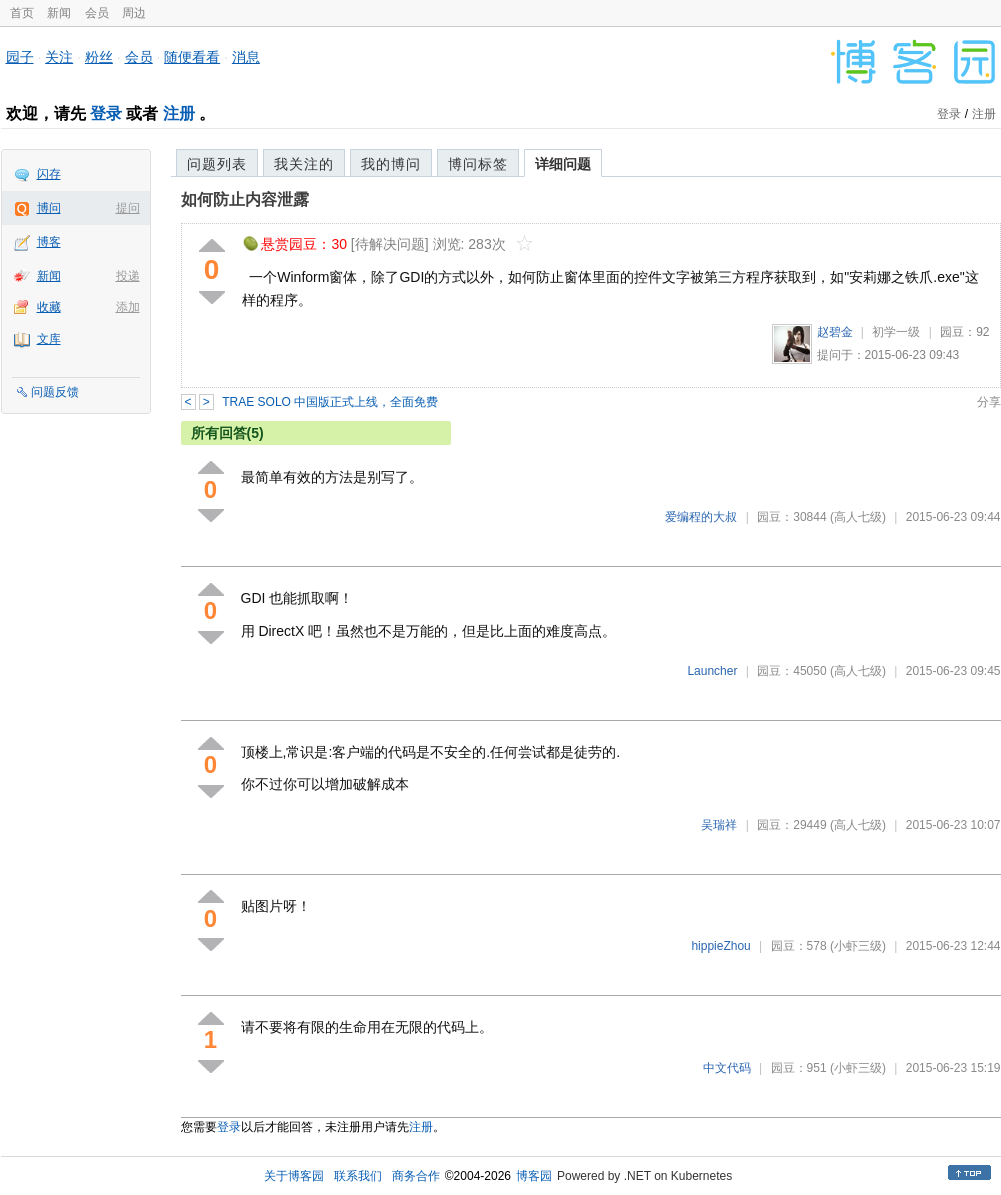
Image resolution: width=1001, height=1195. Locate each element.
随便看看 (192, 57)
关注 (59, 57)
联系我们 (358, 1176)
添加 (128, 307)
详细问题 (563, 164)
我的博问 (391, 164)
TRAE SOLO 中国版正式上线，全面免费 (330, 402)
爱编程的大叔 (701, 517)
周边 (134, 13)
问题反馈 (55, 392)
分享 (989, 402)
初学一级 (896, 332)
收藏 (49, 307)
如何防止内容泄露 (245, 199)
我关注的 (304, 164)
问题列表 (217, 164)
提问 (128, 208)
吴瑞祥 (719, 825)
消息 (246, 57)
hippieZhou (720, 946)
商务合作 (416, 1176)
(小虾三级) (858, 946)
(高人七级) (858, 517)
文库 (49, 339)
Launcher (712, 671)
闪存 (49, 174)
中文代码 (727, 1068)
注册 (179, 113)
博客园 (534, 1176)
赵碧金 (835, 332)
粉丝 (99, 57)
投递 (128, 276)
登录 (106, 113)
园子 (20, 57)
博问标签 (478, 164)
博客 (49, 242)
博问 (49, 208)
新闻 (59, 13)
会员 (97, 13)
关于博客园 (294, 1176)
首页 (22, 13)
